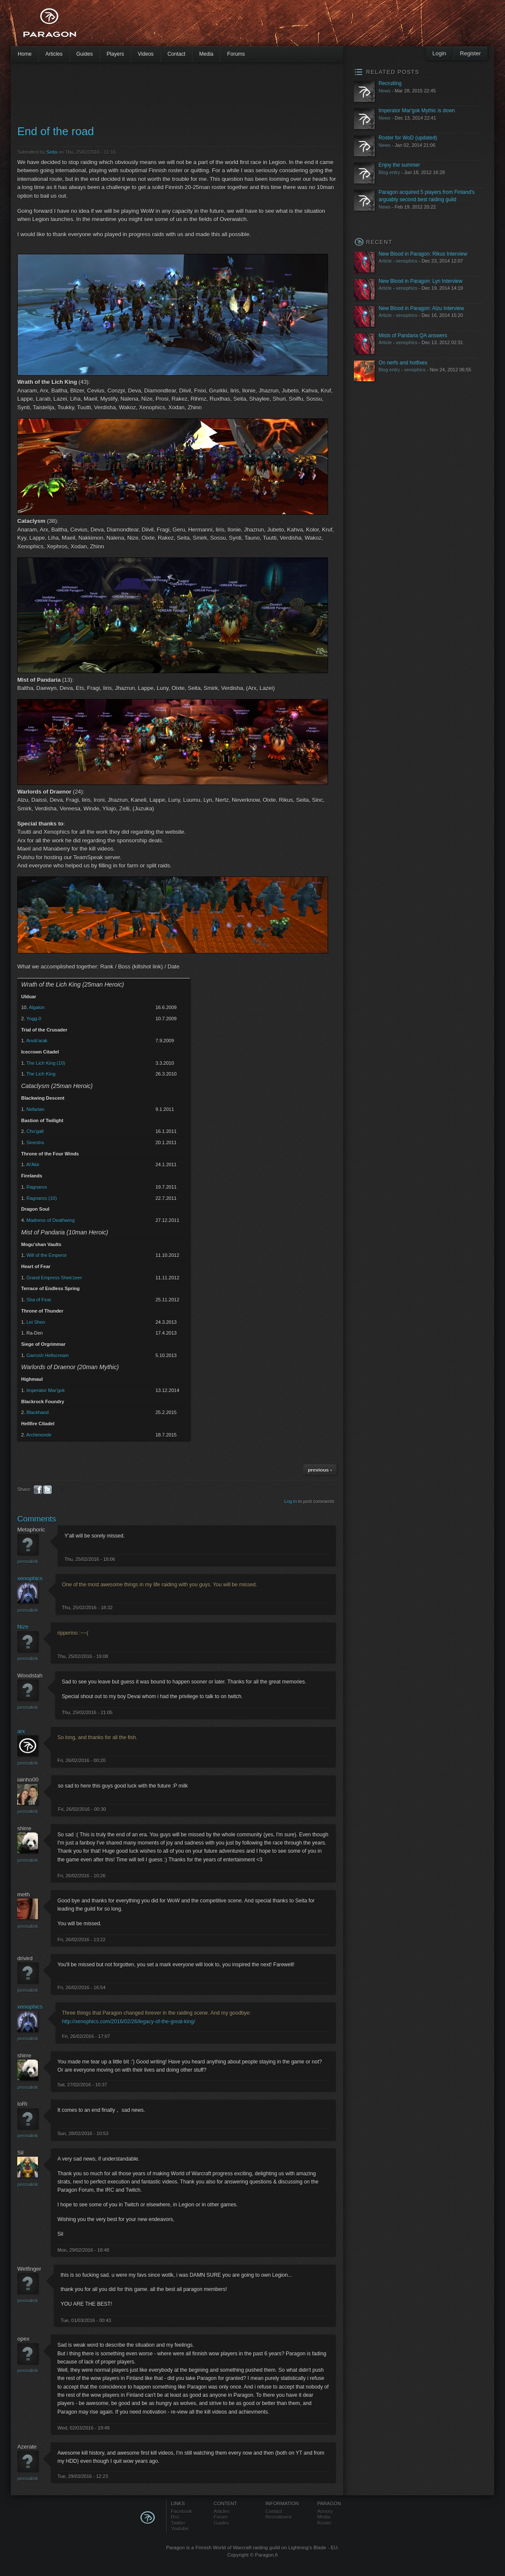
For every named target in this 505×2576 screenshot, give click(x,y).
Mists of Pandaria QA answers (413, 335)
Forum (220, 2516)
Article (385, 260)
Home (25, 54)
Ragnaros (36, 1187)
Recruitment (278, 2516)
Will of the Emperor (46, 1255)
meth (23, 1894)
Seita (51, 152)
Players (115, 54)
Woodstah (29, 1675)
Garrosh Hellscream (47, 1355)
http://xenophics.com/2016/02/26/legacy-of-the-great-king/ (128, 2022)
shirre (24, 1828)
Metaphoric (31, 1529)
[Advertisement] (237, 26)
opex (23, 2338)
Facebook (181, 2511)
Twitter (178, 2522)
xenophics (30, 1578)
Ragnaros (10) (41, 1198)
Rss (175, 2516)
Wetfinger (29, 2269)
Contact (176, 54)
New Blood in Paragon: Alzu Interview (421, 308)
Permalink (27, 1561)
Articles (54, 54)
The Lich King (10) (45, 1063)
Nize (22, 1626)
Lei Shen (35, 1322)
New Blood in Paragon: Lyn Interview (420, 281)
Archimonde (39, 1434)
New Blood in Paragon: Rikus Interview (423, 254)
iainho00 (27, 1779)
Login (439, 53)
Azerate (27, 2446)
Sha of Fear (38, 1299)
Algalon (37, 1007)
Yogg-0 (33, 1018)
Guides (84, 54)
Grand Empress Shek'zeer (54, 1277)
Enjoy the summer (399, 165)
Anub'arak (36, 1040)
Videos (146, 54)
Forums (236, 54)
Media (206, 54)
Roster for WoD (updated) (408, 138)
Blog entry (389, 172)
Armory (325, 2511)
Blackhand (37, 1412)
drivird (24, 1958)
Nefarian (35, 1109)
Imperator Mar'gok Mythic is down (417, 111)
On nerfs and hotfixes (403, 363)
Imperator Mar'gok (45, 1390)
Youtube (179, 2528)
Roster (324, 2522)
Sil (20, 2152)
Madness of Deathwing (50, 1220)
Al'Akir (33, 1164)
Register (470, 53)
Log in (290, 1501)
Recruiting (390, 83)
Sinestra (35, 1142)
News (385, 90)
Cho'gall (34, 1131)
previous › (320, 1469)
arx (21, 1731)
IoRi (22, 2104)
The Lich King (40, 1073)
